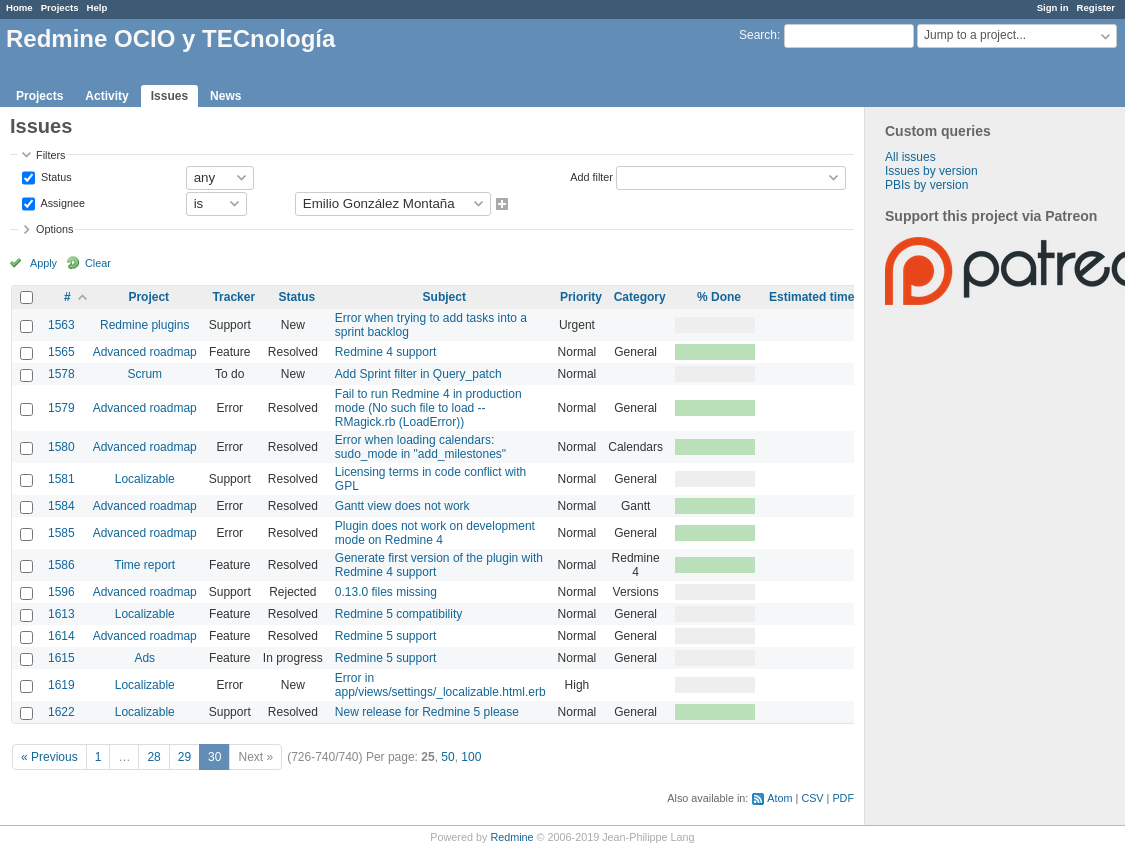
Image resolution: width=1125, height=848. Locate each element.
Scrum (144, 374)
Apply (43, 263)
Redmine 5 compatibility (398, 614)
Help (97, 7)
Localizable (145, 479)
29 (184, 757)
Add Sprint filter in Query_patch (418, 374)
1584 (61, 506)
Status (55, 176)
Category (640, 297)
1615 (61, 658)
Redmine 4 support (385, 352)
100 (471, 757)
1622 (61, 712)
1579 (61, 408)
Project (148, 297)
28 (153, 757)
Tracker (233, 297)
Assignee (61, 202)
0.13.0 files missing (386, 592)
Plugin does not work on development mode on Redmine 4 (435, 533)
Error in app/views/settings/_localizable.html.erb (440, 685)
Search (758, 35)
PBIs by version (926, 185)
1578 (61, 374)
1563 (61, 325)
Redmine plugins (144, 325)
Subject (444, 297)
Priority (581, 297)
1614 (61, 636)
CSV (812, 798)
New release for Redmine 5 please (427, 712)
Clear (98, 263)
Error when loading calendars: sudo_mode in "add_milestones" (420, 447)
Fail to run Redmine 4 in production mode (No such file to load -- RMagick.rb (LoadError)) (428, 408)
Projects (60, 7)
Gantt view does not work (402, 506)
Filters (50, 155)
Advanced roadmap (145, 352)
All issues (910, 157)
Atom (779, 798)
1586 (61, 565)
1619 (61, 685)
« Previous (49, 757)
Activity (106, 96)
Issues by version (931, 171)
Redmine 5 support (385, 636)
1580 (61, 447)
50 (447, 757)
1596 (61, 592)
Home (19, 7)
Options (54, 229)
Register (1096, 7)
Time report (144, 565)
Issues (169, 96)
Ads (144, 658)
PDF (843, 798)
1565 (61, 352)
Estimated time (811, 297)
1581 (61, 479)
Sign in (1053, 7)
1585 (61, 533)
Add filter (591, 176)
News (225, 96)
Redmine (511, 837)
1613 (61, 614)
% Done (719, 297)
